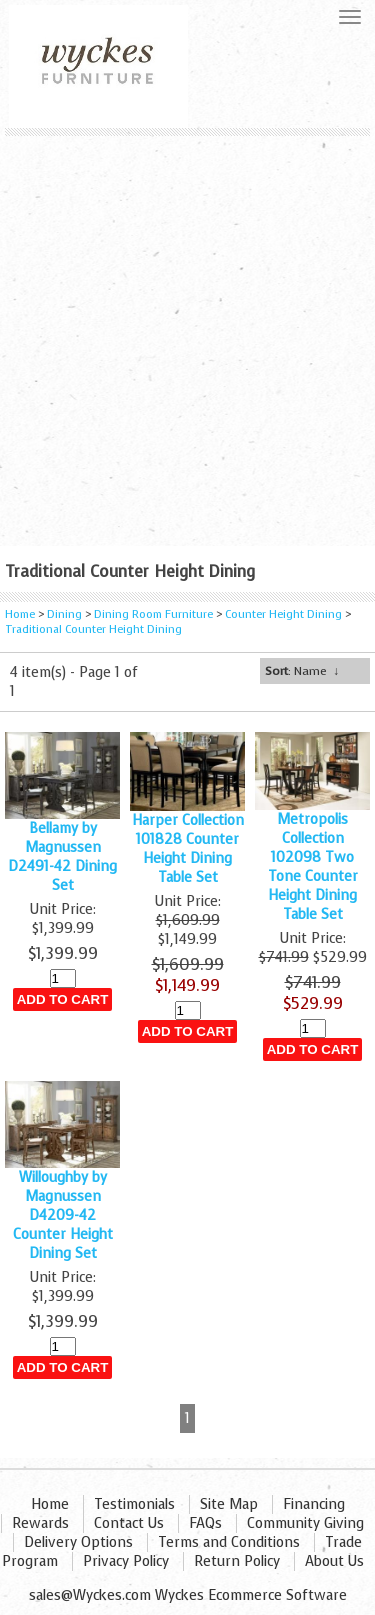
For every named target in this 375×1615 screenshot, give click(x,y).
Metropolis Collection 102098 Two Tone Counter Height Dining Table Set (313, 867)
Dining (64, 614)
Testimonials (134, 1504)
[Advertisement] (187, 333)
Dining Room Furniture (153, 614)
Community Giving (305, 1523)
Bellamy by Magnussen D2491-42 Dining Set (62, 857)
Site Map (229, 1504)
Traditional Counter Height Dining (93, 629)
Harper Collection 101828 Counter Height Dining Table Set (188, 849)
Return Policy (237, 1561)
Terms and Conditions (229, 1542)
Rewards (40, 1523)
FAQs (205, 1523)
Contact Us (129, 1523)
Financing (314, 1504)
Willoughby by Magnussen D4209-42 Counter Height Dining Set (63, 1215)
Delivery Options (78, 1542)
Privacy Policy (126, 1561)
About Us (334, 1561)
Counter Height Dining (283, 614)
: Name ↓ (302, 671)
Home (20, 614)
